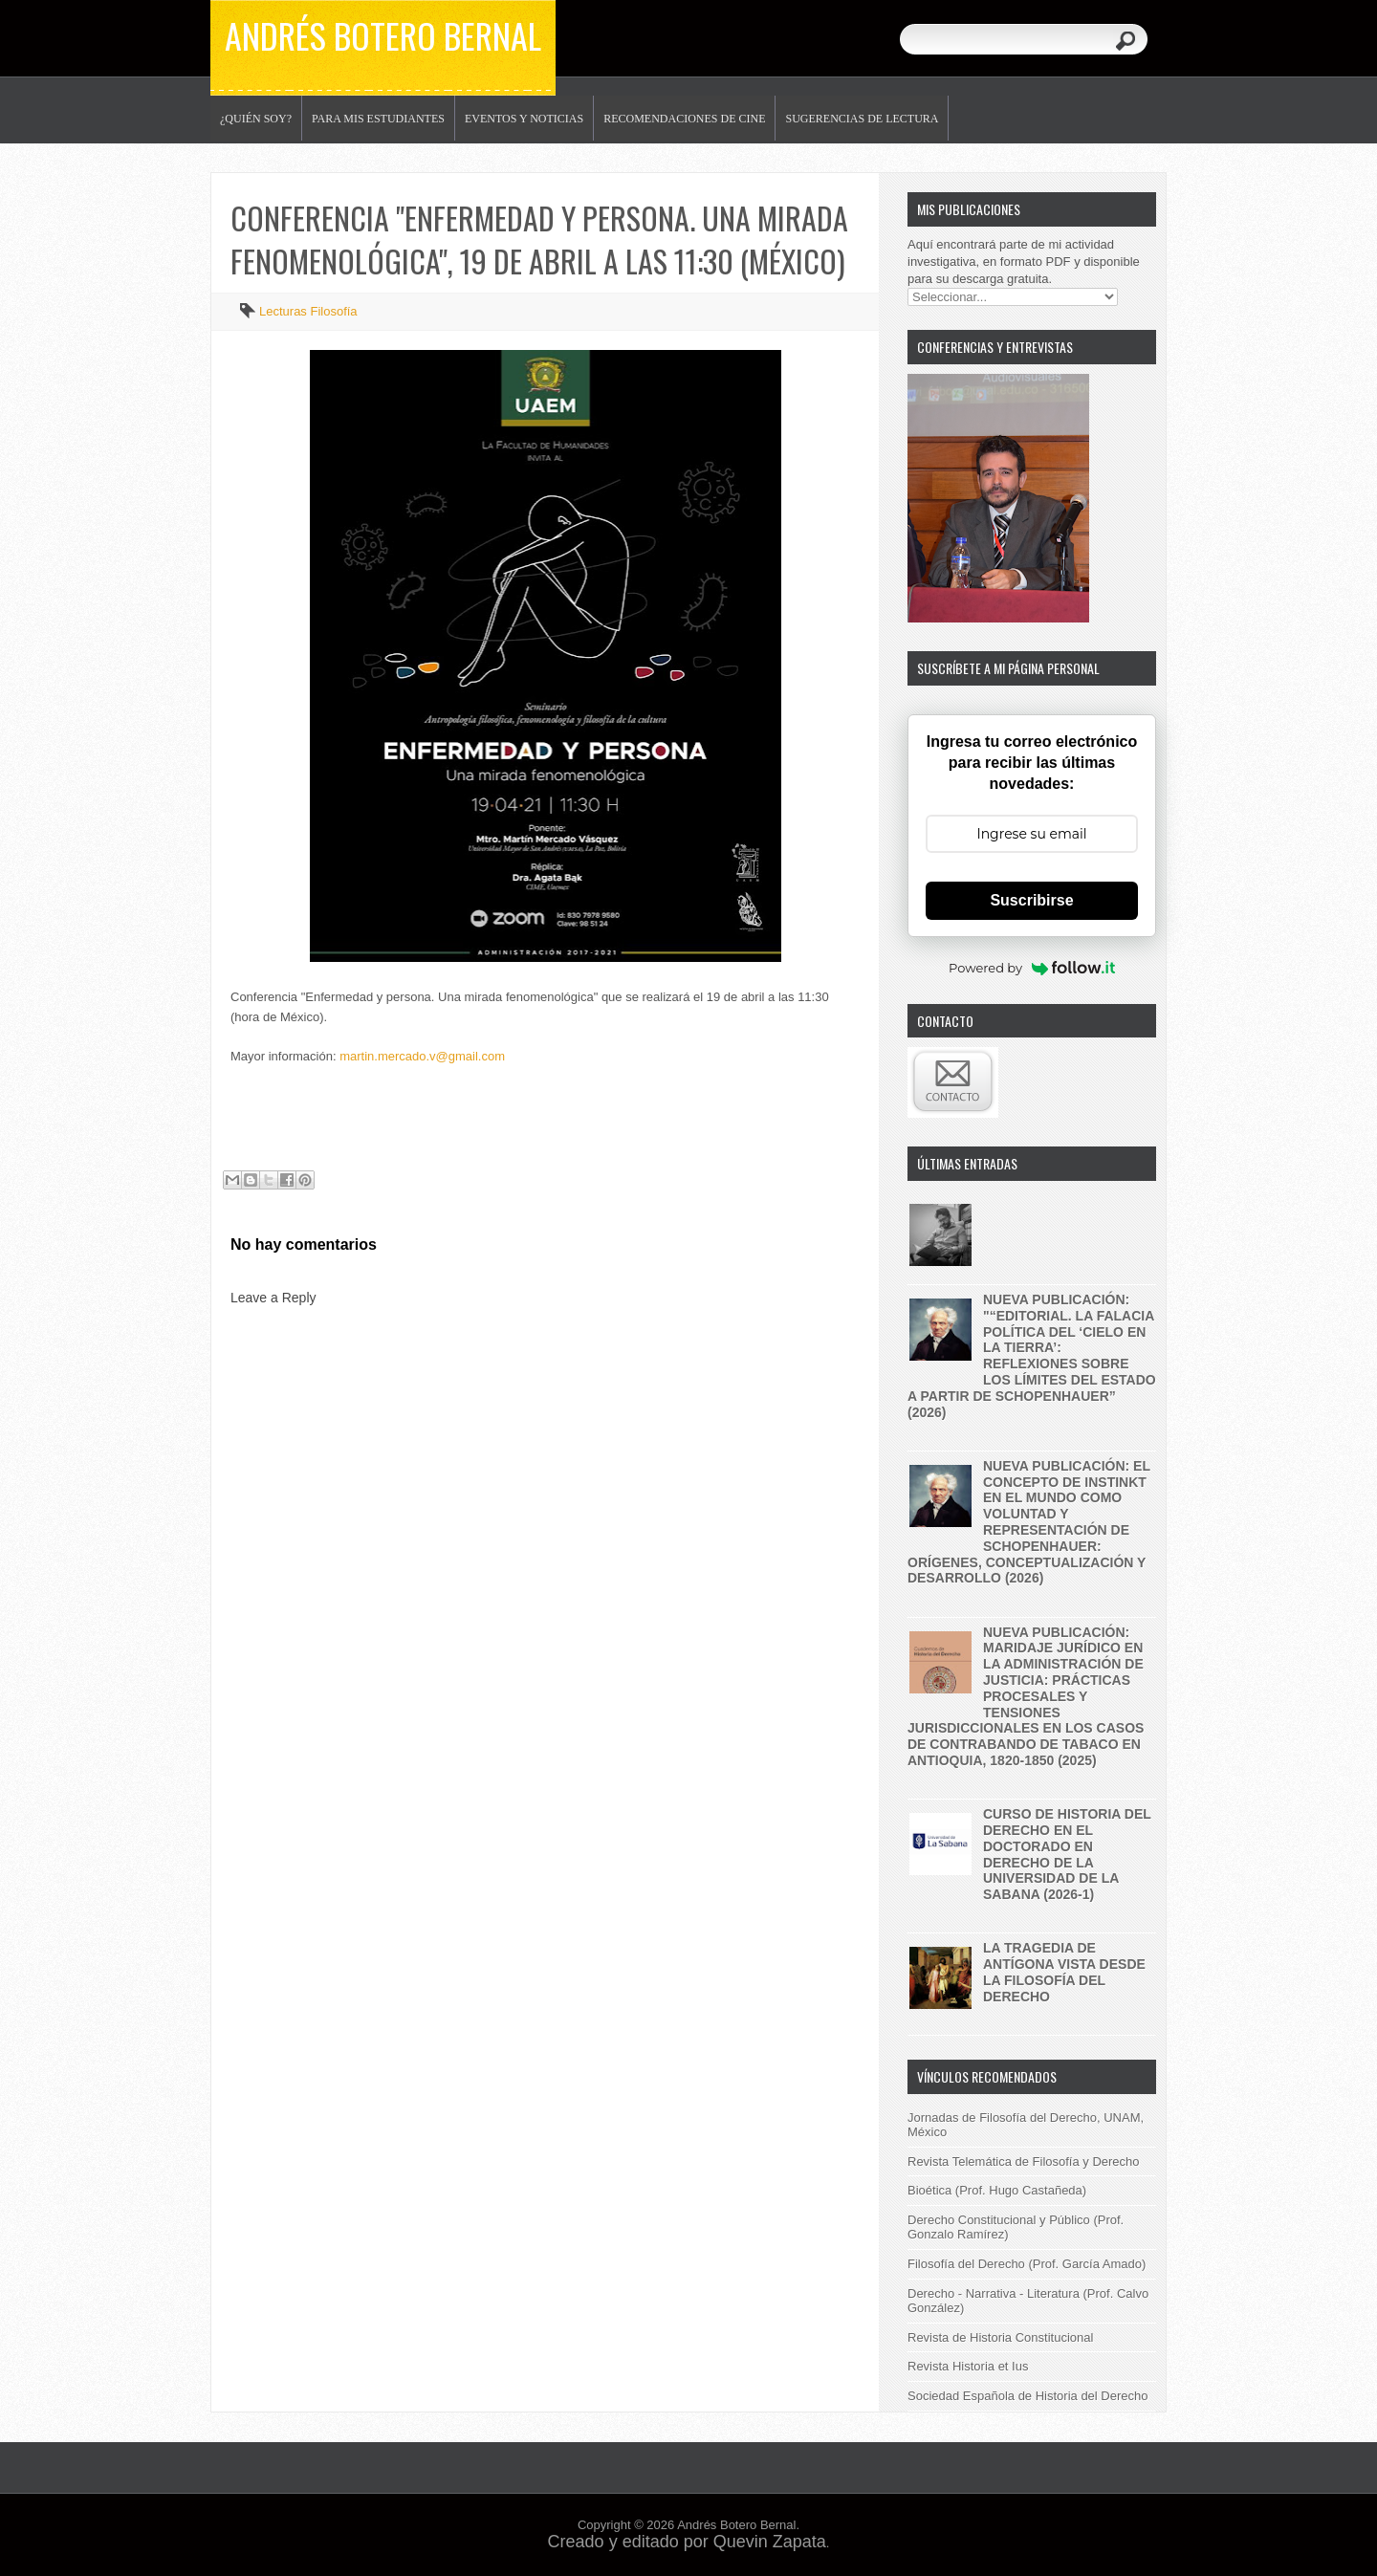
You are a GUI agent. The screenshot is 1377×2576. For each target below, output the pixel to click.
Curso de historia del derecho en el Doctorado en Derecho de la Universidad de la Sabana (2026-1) (1067, 1854)
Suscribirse (1031, 900)
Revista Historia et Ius (967, 2366)
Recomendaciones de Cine (684, 118)
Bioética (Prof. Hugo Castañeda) (996, 2190)
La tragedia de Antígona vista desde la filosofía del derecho (1064, 1971)
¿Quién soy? (256, 118)
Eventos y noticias (524, 118)
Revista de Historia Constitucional (1000, 2337)
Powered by (1032, 967)
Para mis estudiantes (378, 118)
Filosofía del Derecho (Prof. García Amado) (1026, 2264)
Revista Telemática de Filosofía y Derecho (1023, 2161)
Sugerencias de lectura (861, 118)
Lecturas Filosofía (308, 311)
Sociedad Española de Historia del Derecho (1027, 2396)
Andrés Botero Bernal (383, 35)
